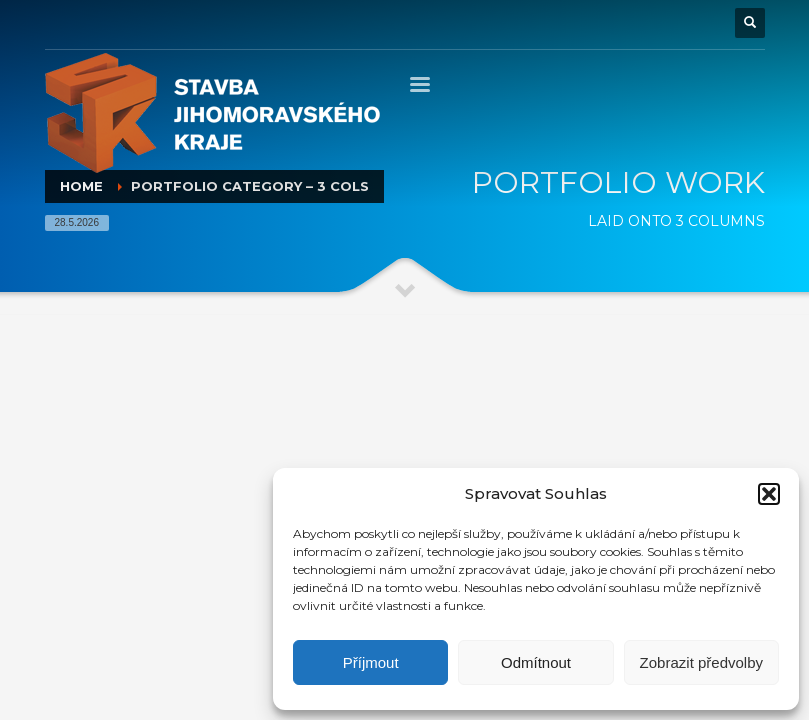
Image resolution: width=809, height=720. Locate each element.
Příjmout (371, 662)
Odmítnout (536, 662)
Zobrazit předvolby (701, 662)
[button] (769, 494)
